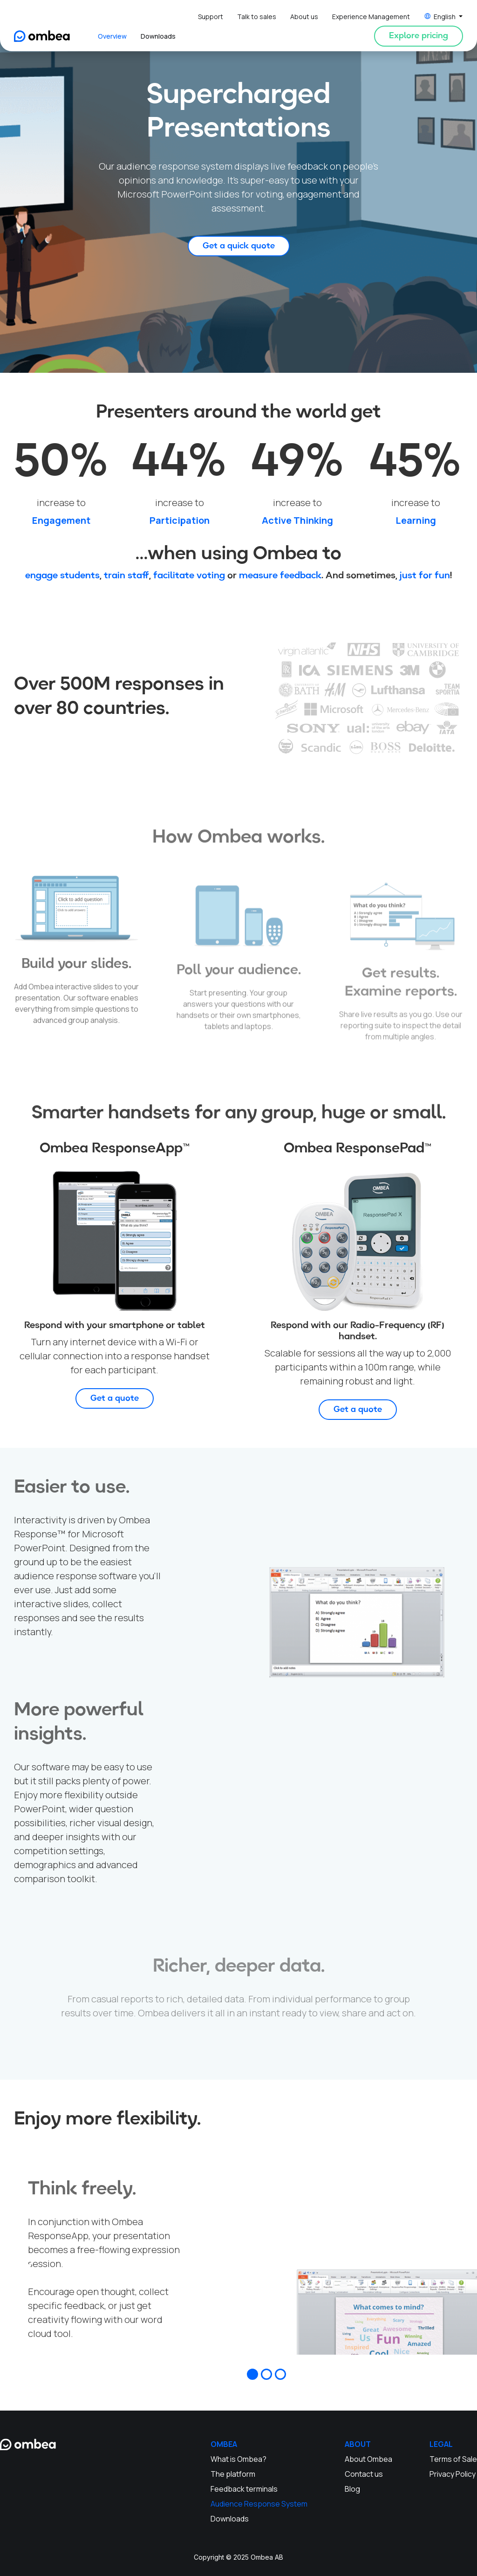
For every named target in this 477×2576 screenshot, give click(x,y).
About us (304, 16)
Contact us (364, 2474)
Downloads (158, 36)
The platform (233, 2474)
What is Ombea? (238, 2459)
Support (210, 16)
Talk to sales (256, 16)
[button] (443, 16)
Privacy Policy (452, 2474)
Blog (352, 2489)
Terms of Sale (453, 2459)
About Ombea (368, 2459)
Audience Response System (259, 2504)
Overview (112, 36)
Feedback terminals (244, 2489)
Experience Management (371, 16)
